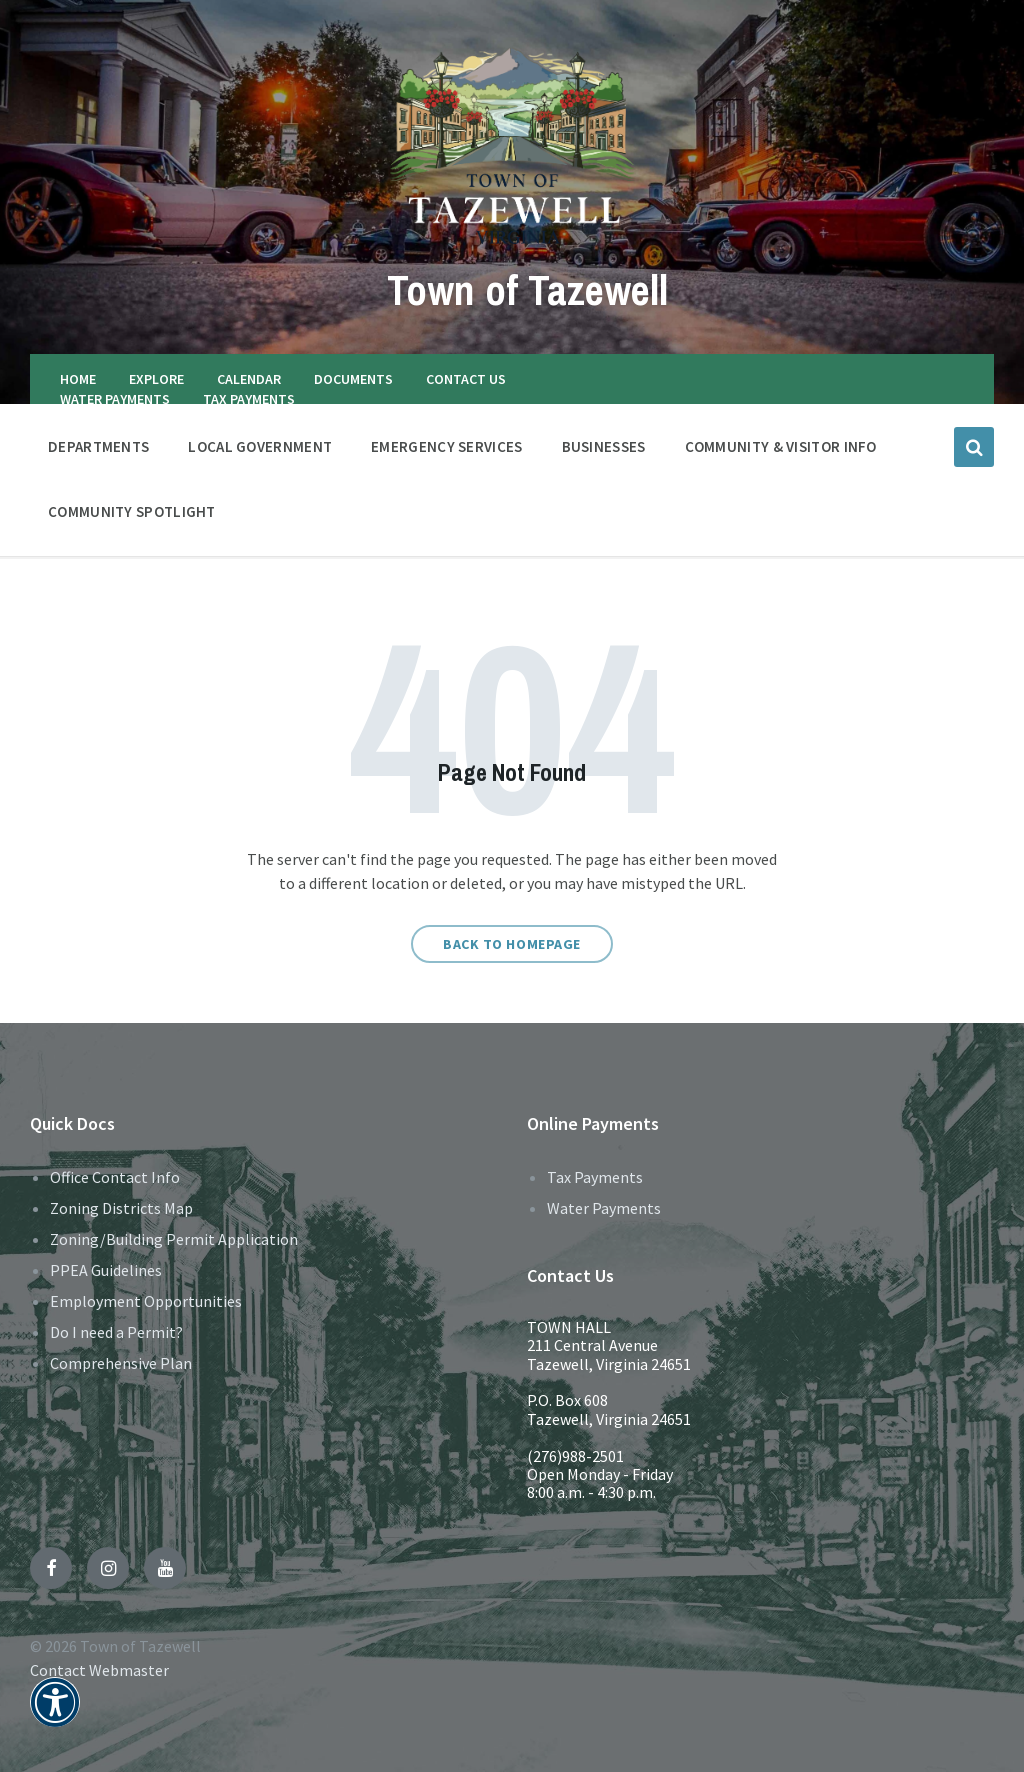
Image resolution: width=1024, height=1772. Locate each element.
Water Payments (604, 1208)
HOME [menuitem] (78, 379)
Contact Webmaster (99, 1670)
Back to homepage (512, 944)
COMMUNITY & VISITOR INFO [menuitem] (781, 446)
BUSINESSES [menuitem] (604, 446)
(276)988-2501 (575, 1456)
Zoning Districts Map (121, 1208)
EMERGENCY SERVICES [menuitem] (446, 446)
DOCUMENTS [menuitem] (353, 379)
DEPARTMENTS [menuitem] (98, 446)
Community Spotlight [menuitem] (132, 511)
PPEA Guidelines (106, 1270)
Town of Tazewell (527, 287)
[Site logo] (512, 243)
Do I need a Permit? (116, 1332)
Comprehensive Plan (121, 1363)
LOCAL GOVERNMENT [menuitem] (260, 446)
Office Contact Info (115, 1177)
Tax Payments (595, 1177)
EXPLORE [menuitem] (156, 379)
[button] (55, 1715)
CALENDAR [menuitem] (249, 379)
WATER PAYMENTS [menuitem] (115, 399)
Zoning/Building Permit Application (174, 1239)
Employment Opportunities (146, 1301)
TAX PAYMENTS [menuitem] (249, 399)
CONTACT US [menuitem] (466, 379)
